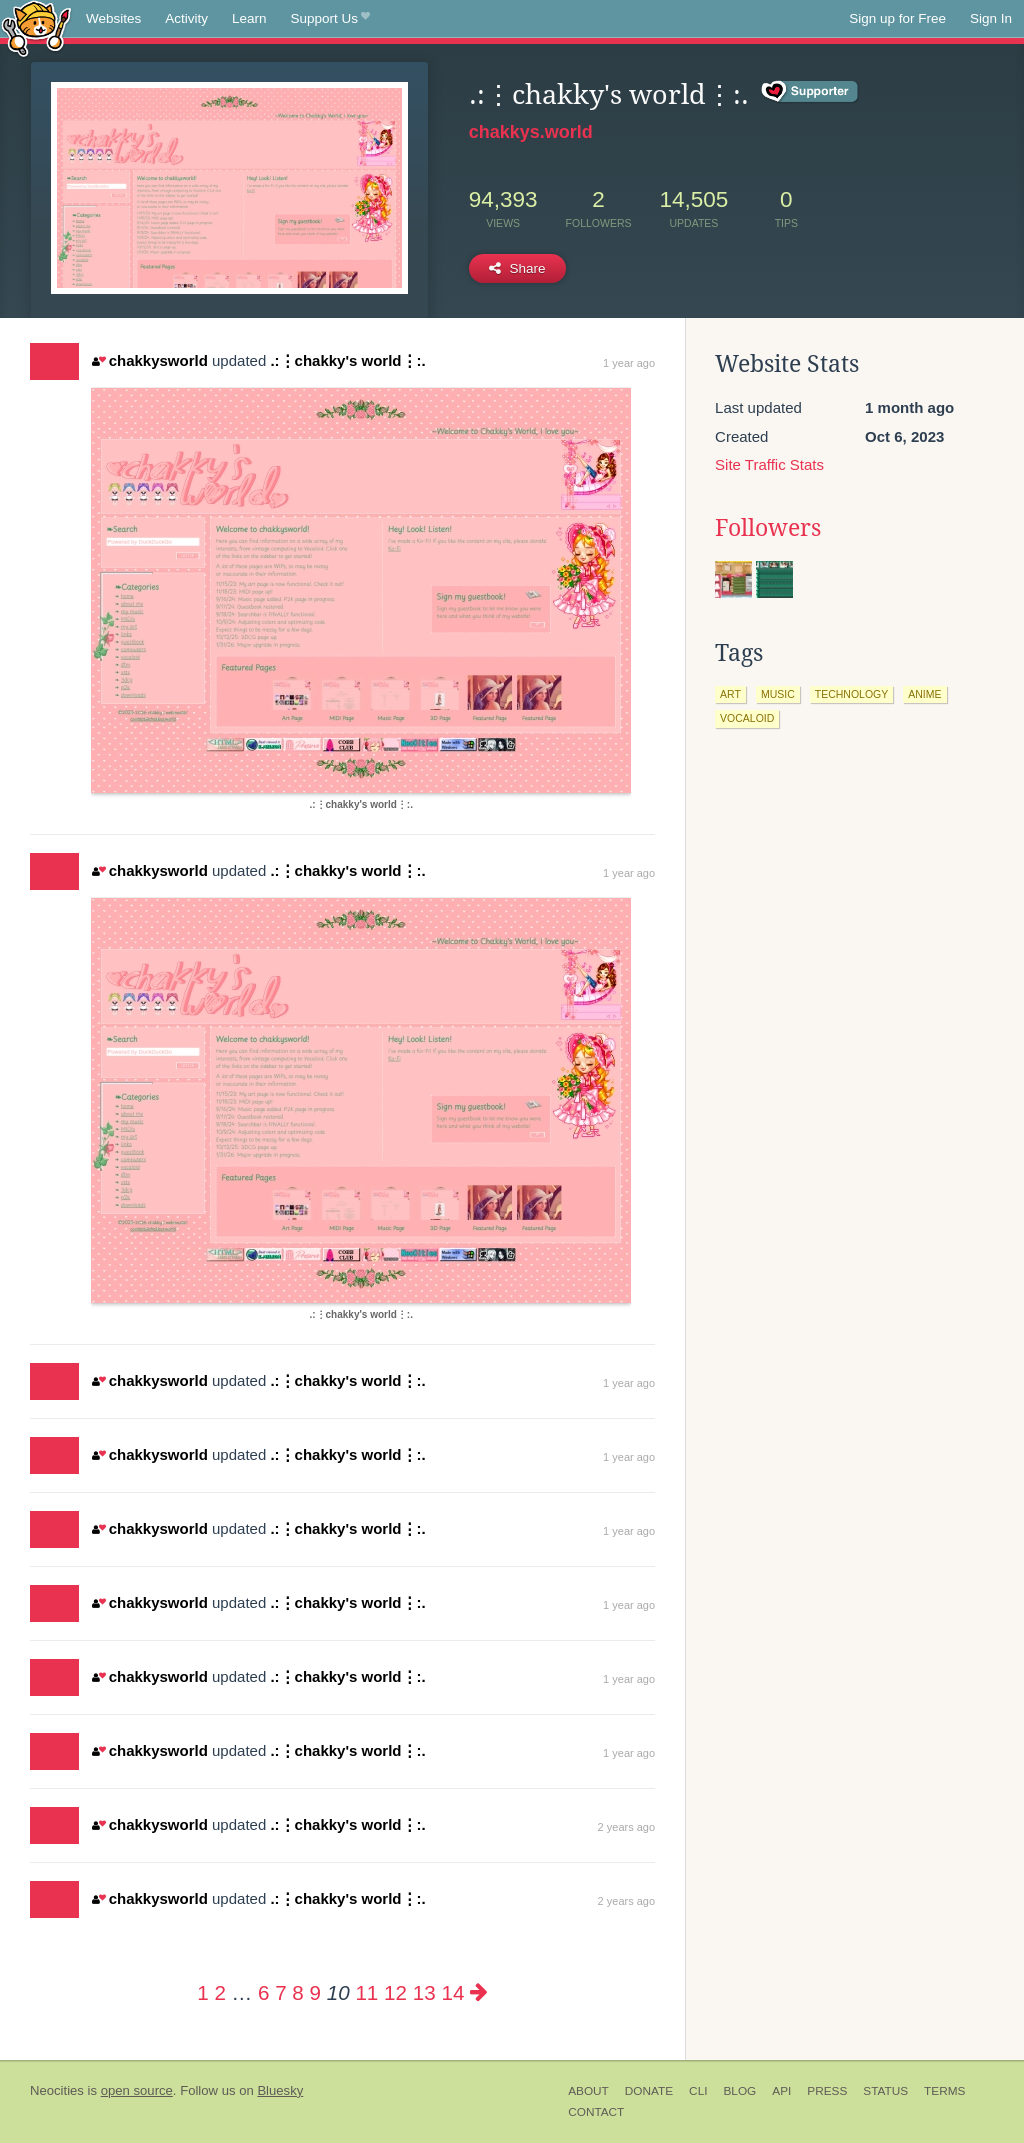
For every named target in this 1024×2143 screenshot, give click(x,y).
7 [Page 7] (280, 1992)
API (781, 2091)
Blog (739, 2091)
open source (137, 2090)
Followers (768, 528)
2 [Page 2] (219, 1992)
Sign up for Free (897, 18)
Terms (944, 2091)
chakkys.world (531, 132)
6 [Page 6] (263, 1992)
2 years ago (626, 1827)
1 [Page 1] (202, 1992)
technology (852, 694)
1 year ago (629, 363)
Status (885, 2091)
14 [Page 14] (452, 1992)
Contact (596, 2112)
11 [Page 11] (366, 1992)
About (588, 2091)
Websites (113, 18)
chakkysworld (150, 360)
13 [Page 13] (424, 1992)
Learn (249, 18)
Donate (649, 2091)
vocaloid (747, 718)
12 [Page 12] (395, 1992)
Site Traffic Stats (769, 464)
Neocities (57, 2090)
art (730, 694)
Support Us (330, 19)
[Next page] (479, 1992)
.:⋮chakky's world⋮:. (347, 360)
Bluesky (280, 2090)
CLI (698, 2091)
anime (924, 694)
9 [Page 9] (315, 1992)
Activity (186, 18)
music (778, 694)
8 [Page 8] (297, 1992)
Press (827, 2091)
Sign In (991, 18)
